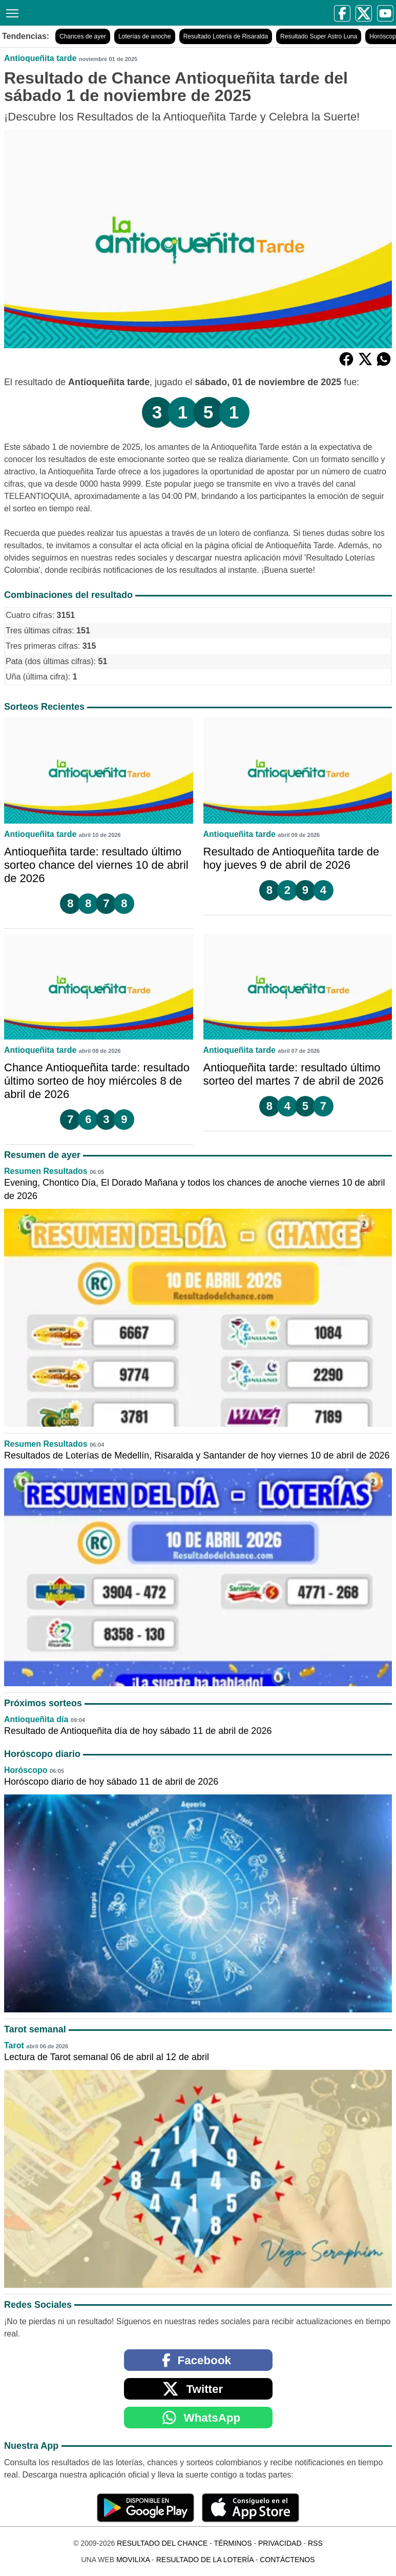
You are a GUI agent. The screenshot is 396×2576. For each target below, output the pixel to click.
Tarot (14, 2045)
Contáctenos (287, 2559)
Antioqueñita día (36, 1719)
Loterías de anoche (144, 36)
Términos (233, 2543)
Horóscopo (25, 1770)
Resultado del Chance (162, 2543)
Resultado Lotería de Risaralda (225, 36)
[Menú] (10, 12)
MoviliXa (133, 2559)
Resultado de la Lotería (205, 2559)
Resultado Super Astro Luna (318, 36)
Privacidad (280, 2543)
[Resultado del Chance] (103, 12)
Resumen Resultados (46, 1171)
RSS (315, 2543)
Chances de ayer (82, 36)
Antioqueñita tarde (40, 58)
